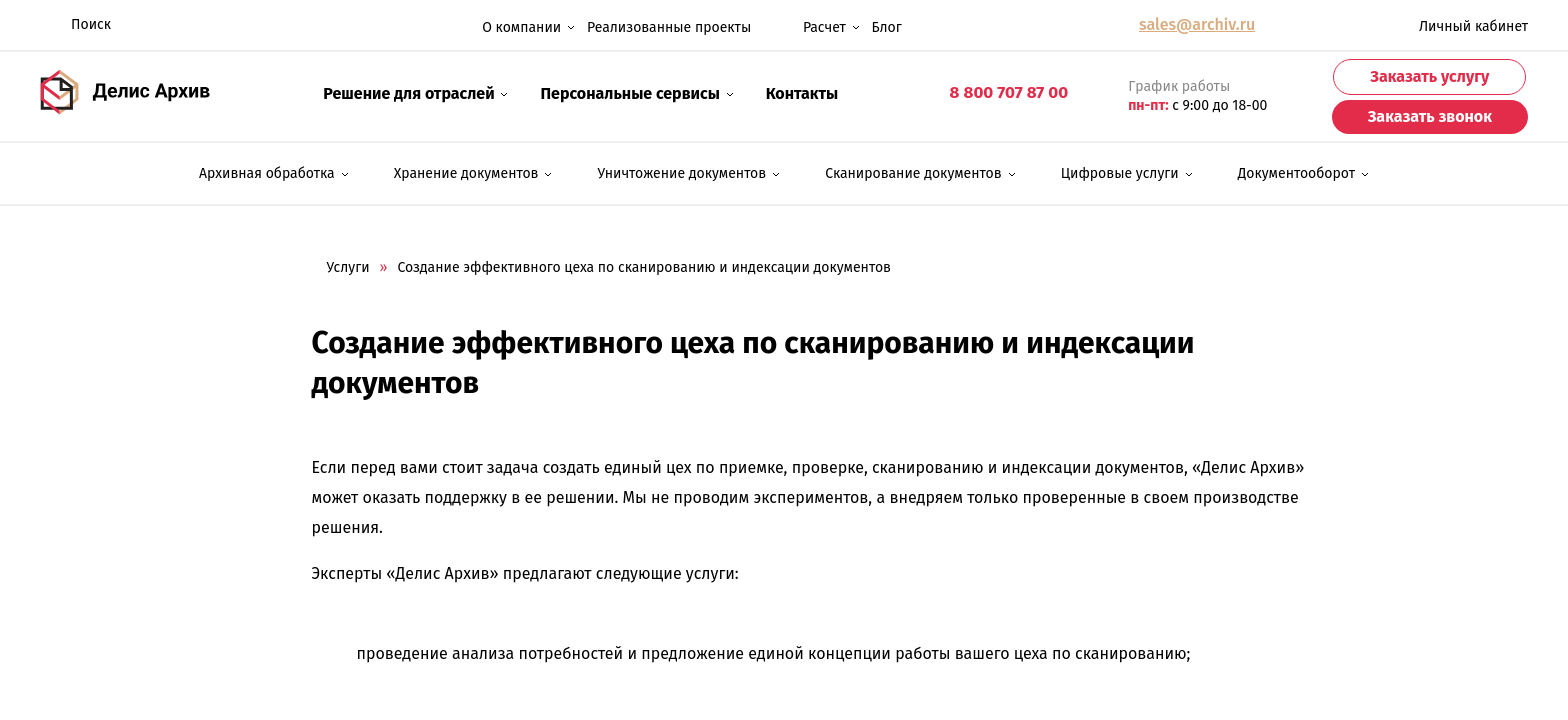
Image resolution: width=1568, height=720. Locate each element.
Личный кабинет (1456, 25)
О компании (528, 26)
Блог (887, 27)
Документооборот (1296, 173)
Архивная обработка (267, 173)
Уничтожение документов (682, 173)
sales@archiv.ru (1197, 24)
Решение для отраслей (415, 92)
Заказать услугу (1429, 76)
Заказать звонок (1430, 116)
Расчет (811, 26)
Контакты (802, 93)
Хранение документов (466, 173)
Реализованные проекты (669, 27)
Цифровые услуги (1120, 173)
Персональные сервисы (636, 92)
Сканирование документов (913, 173)
